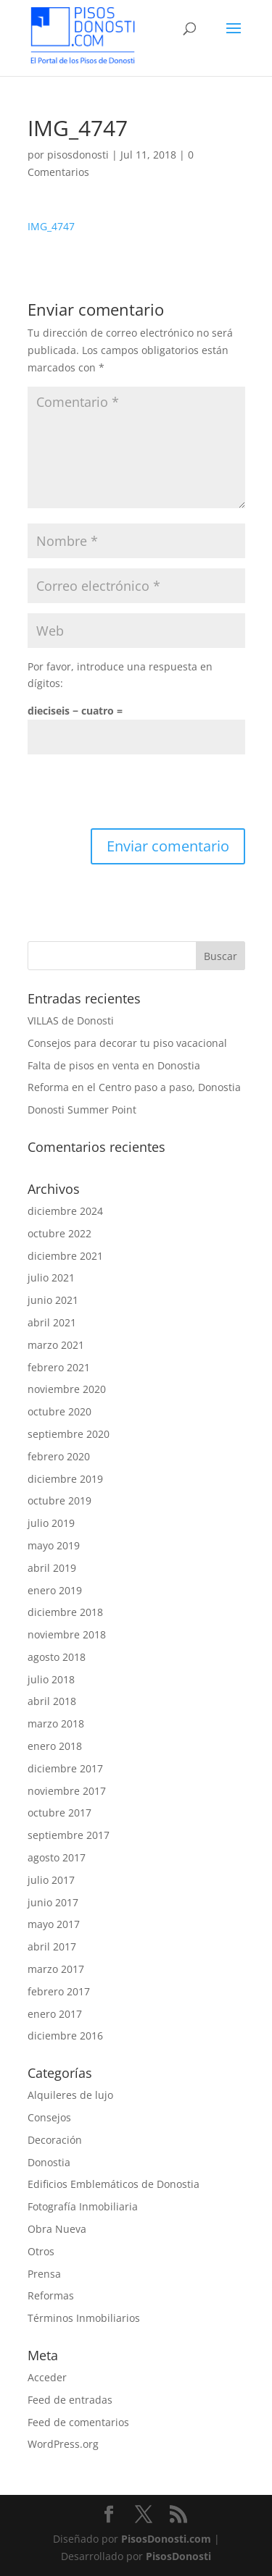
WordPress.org (63, 2444)
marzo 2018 (56, 1723)
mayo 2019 (54, 1545)
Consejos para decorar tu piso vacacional (127, 1043)
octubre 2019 (59, 1500)
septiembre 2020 (69, 1434)
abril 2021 (52, 1322)
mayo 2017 (54, 1924)
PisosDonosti (178, 2556)
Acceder (47, 2377)
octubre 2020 (59, 1411)
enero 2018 (55, 1746)
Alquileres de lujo (70, 2095)
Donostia (49, 2162)
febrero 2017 (59, 1991)
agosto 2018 (57, 1657)
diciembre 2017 (65, 1768)
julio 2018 (51, 1679)
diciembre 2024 (65, 1211)
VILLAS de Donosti (71, 1020)
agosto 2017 (57, 1857)
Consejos (49, 2117)
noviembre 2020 (67, 1389)
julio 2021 (51, 1277)
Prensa (44, 2274)
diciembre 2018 (65, 1612)
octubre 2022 (59, 1233)
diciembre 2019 (65, 1479)
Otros (41, 2251)
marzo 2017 (56, 1969)
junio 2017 (53, 1902)
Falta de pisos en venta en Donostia (114, 1065)
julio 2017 (51, 1880)
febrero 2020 (59, 1456)
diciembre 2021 (65, 1256)
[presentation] (138, 793)
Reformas (51, 2295)
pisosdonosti (78, 154)
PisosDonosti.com (166, 2539)
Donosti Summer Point (82, 1109)
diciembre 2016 (65, 2035)
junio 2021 (53, 1300)
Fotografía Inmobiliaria (83, 2206)
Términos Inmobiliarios (84, 2318)
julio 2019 (51, 1523)
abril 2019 (52, 1568)
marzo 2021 (56, 1345)
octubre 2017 (59, 1812)
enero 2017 (55, 2014)
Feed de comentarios (78, 2422)
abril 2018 (52, 1701)
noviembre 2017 (67, 1791)
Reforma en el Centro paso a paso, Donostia (134, 1087)
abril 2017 (52, 1946)
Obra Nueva (57, 2229)
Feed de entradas (70, 2400)
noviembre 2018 (67, 1634)
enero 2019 (55, 1590)
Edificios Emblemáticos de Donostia (113, 2184)
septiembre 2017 (69, 1835)
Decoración (55, 2140)
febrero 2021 (59, 1367)
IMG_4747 (51, 226)
